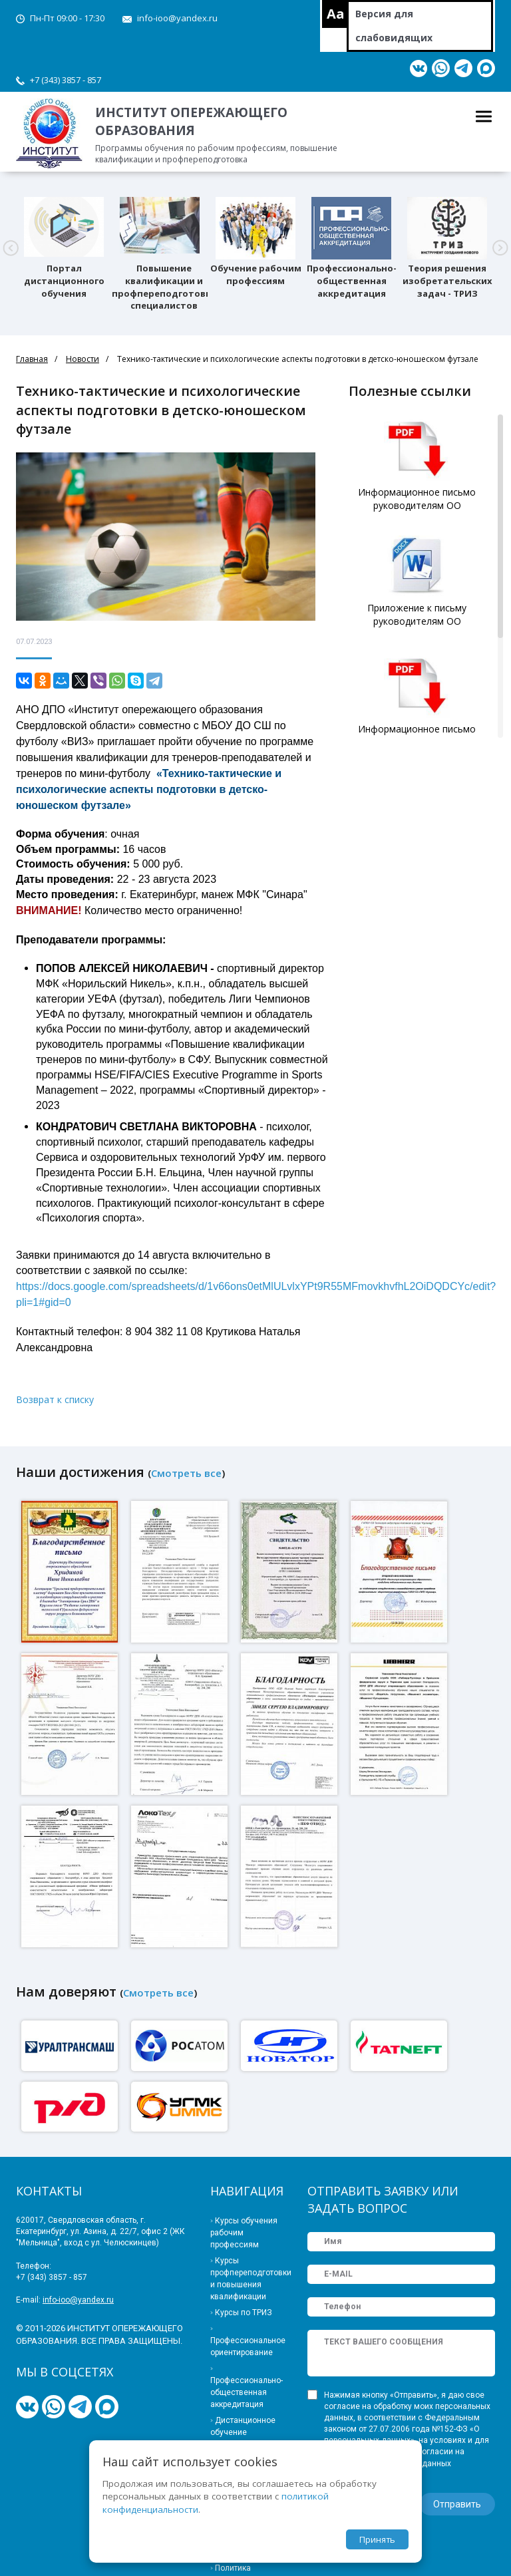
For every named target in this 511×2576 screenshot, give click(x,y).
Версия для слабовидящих (393, 25)
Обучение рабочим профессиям (255, 274)
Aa (336, 14)
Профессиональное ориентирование (247, 2346)
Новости (82, 359)
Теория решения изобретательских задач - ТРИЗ (447, 280)
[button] (11, 248)
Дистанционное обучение (242, 2426)
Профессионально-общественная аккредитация (352, 280)
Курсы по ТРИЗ (243, 2312)
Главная (32, 359)
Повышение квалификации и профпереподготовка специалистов (164, 286)
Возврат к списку (55, 1399)
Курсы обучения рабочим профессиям (243, 2232)
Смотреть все (186, 1473)
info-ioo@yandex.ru (177, 18)
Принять (377, 2539)
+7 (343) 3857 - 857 (65, 80)
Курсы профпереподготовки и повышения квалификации (248, 2278)
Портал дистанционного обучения (64, 280)
